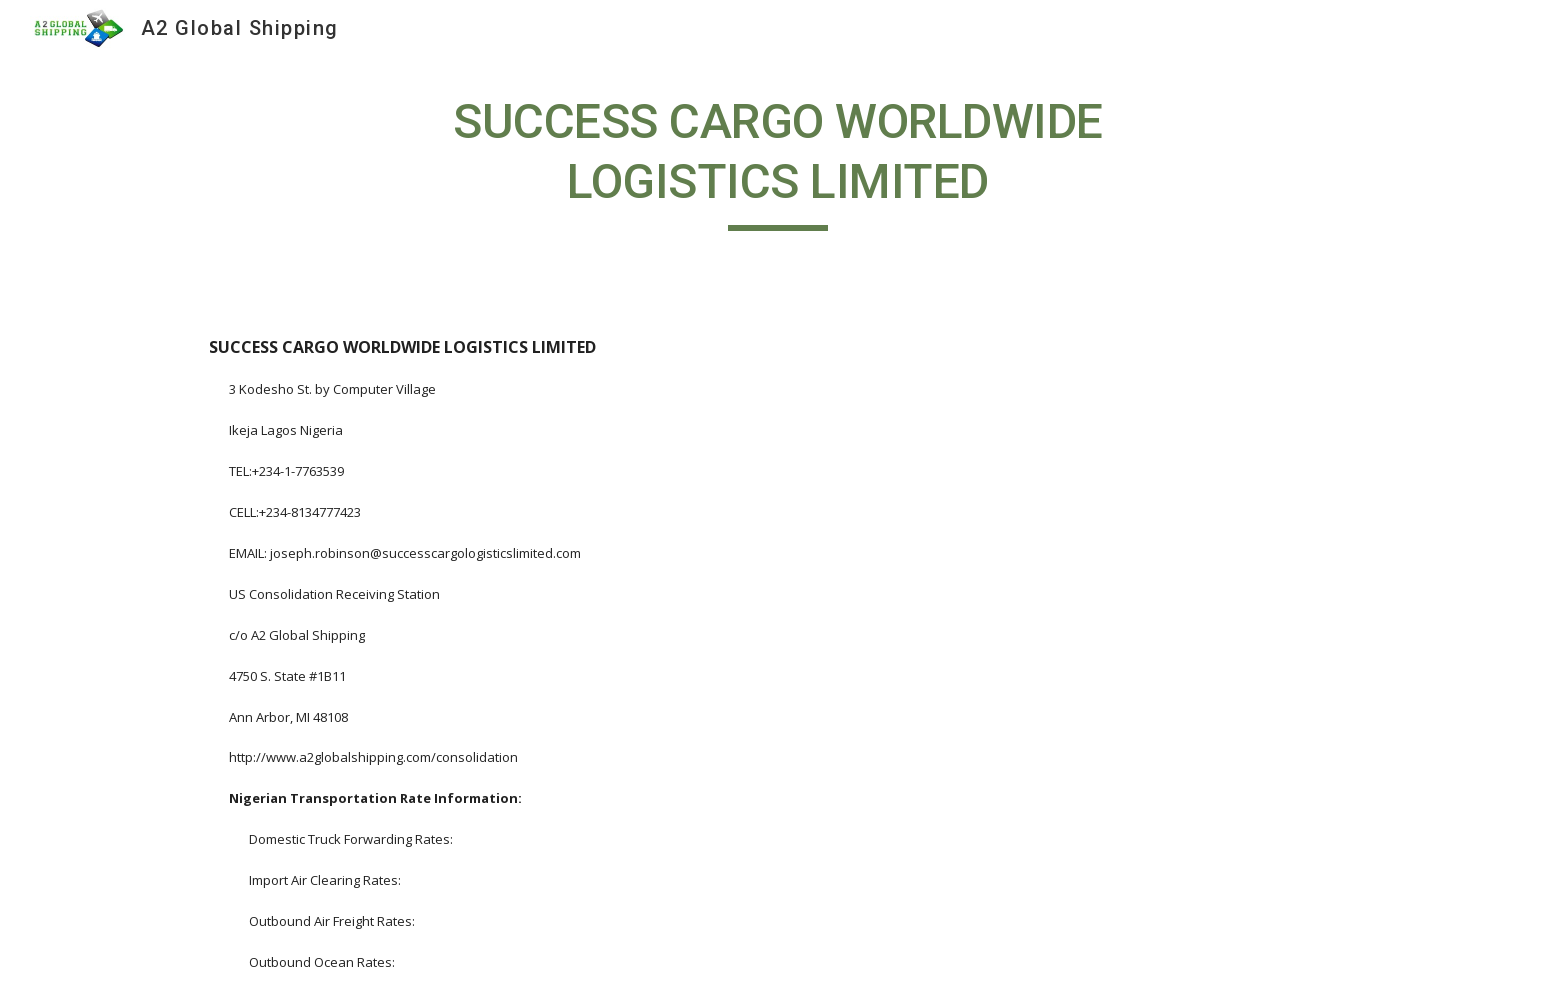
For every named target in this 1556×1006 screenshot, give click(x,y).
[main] (778, 161)
